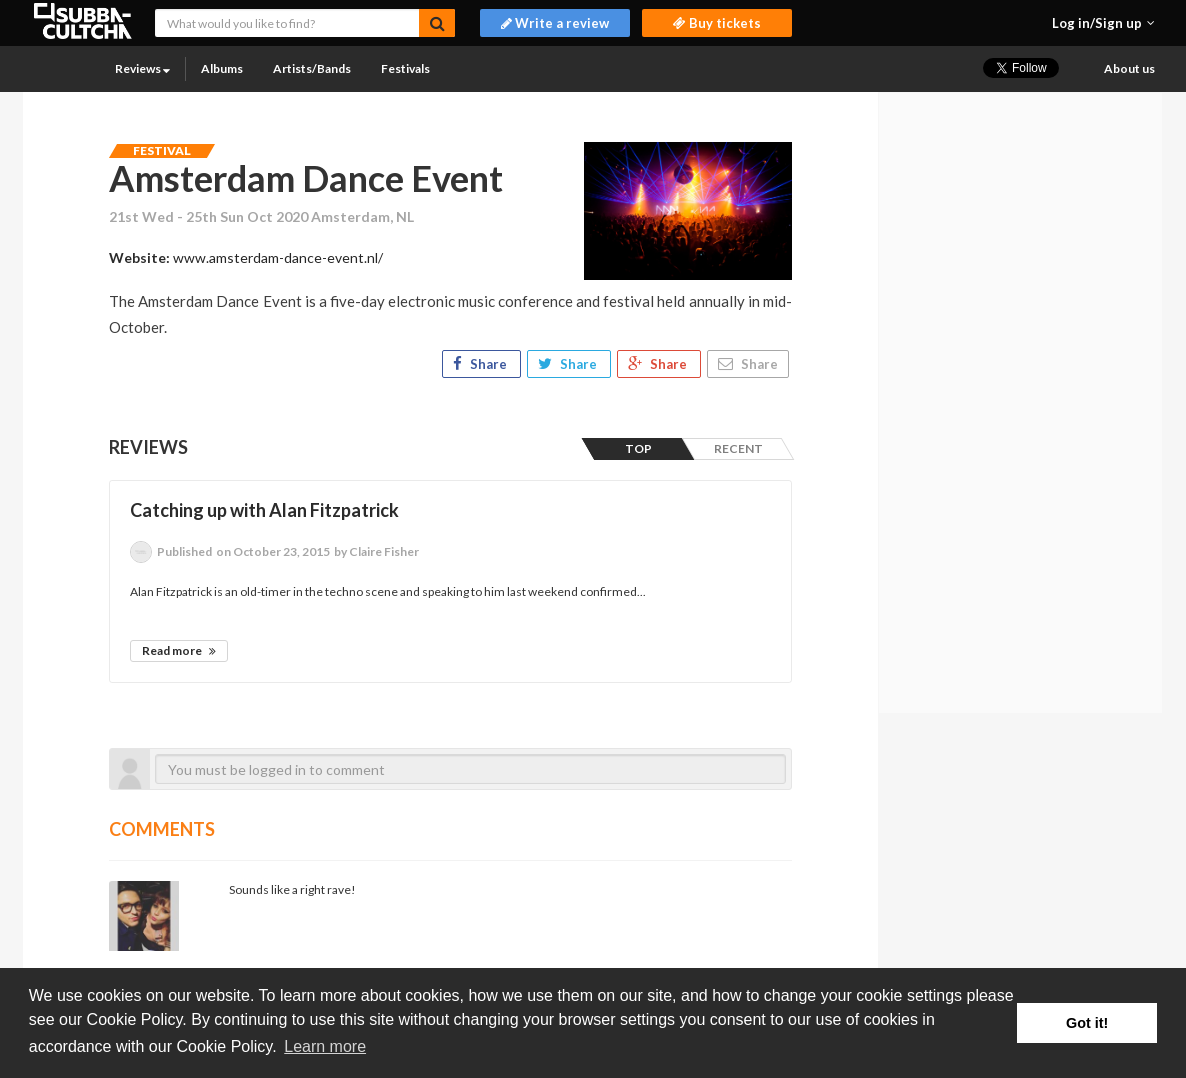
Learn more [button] (325, 1046)
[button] (1103, 23)
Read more (179, 650)
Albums (222, 68)
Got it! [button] (1087, 1023)
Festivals (405, 68)
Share (481, 364)
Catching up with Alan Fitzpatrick (264, 510)
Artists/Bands (312, 68)
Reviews (142, 68)
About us (1129, 68)
